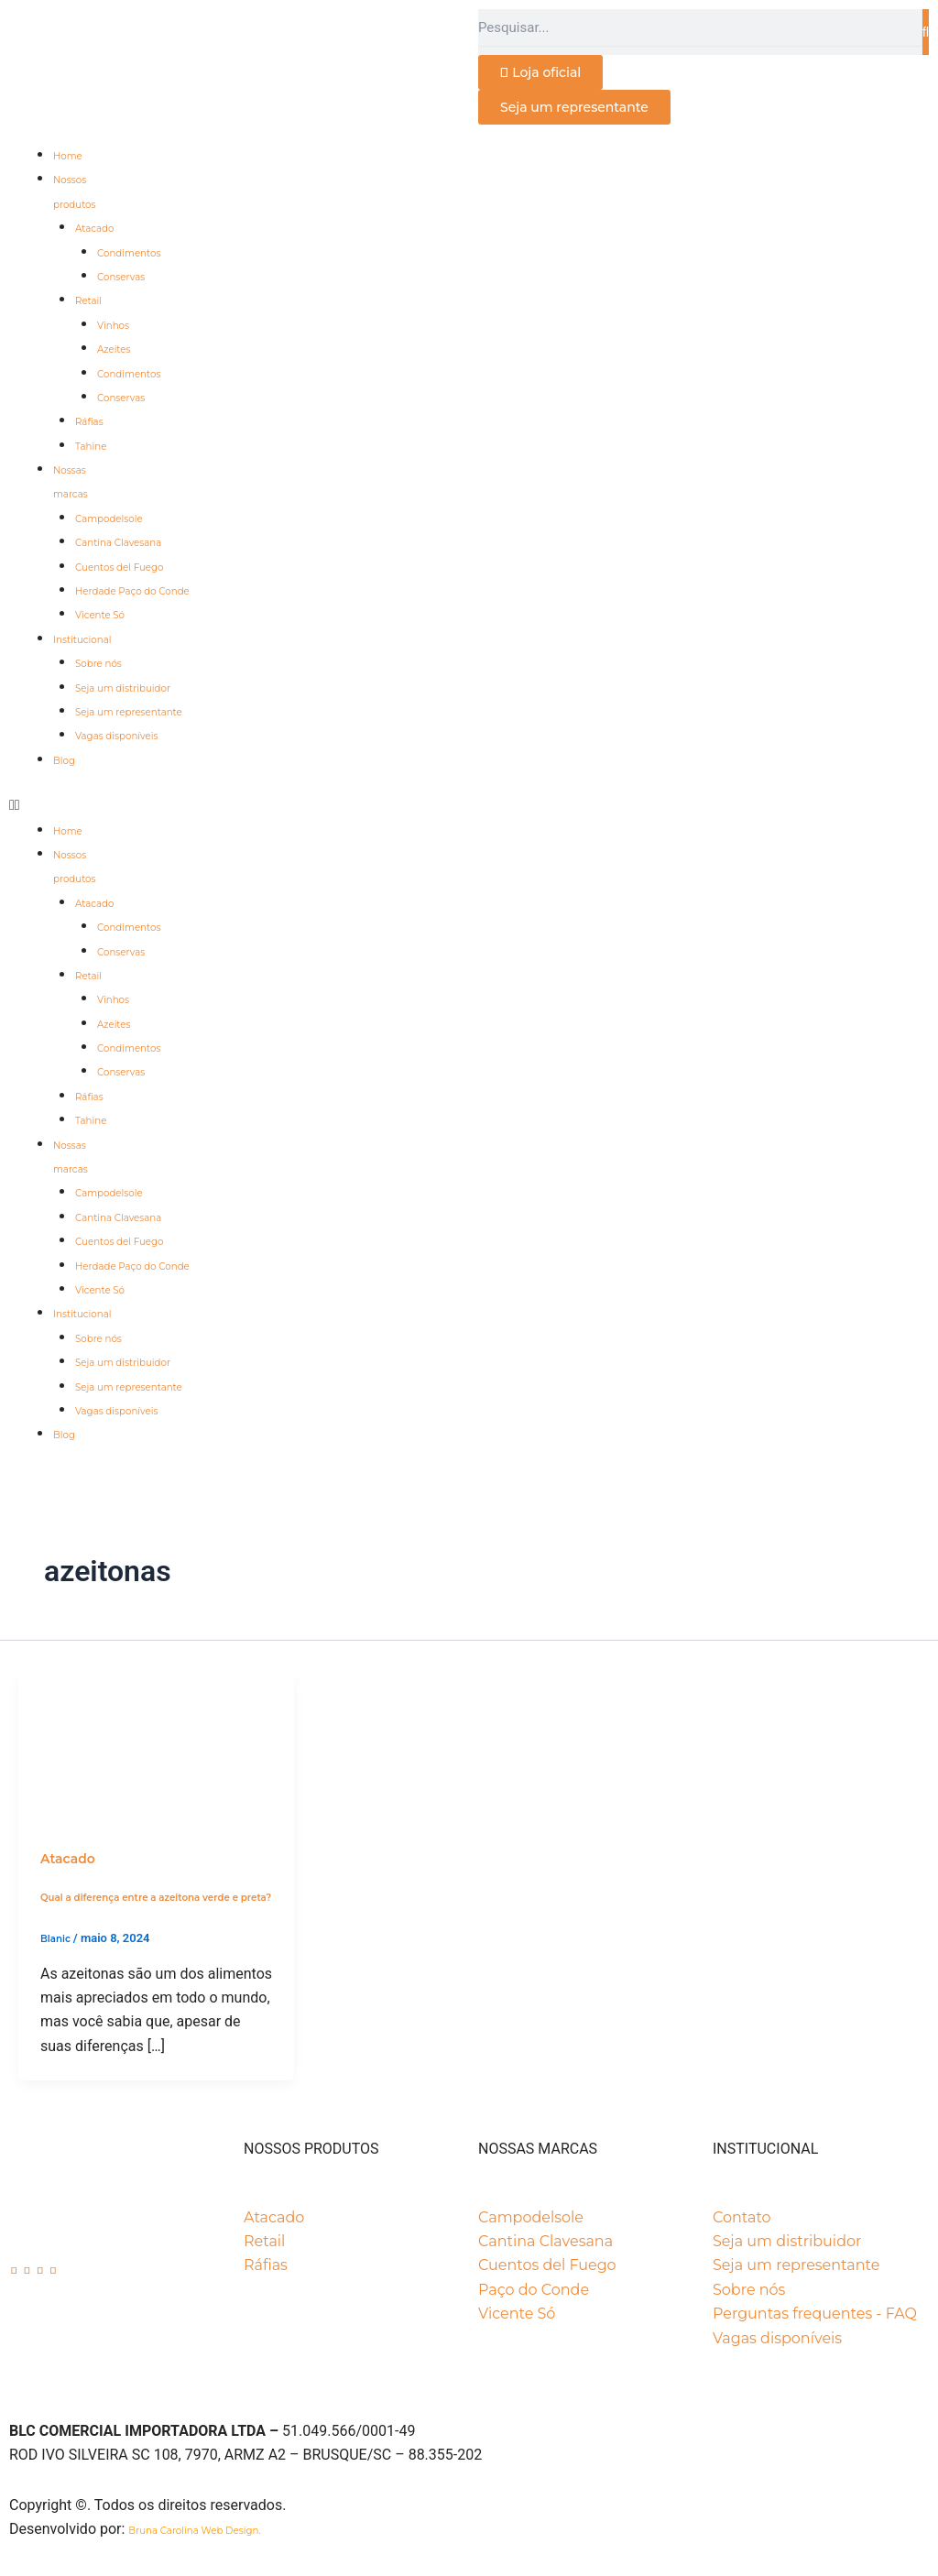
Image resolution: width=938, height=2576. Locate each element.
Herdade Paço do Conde (132, 591)
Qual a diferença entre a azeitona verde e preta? (155, 1898)
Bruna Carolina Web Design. (195, 2531)
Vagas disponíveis (116, 736)
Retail (88, 301)
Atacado (94, 229)
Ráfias (89, 422)
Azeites (113, 349)
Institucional (82, 640)
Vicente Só (100, 615)
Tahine (90, 447)
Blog (64, 761)
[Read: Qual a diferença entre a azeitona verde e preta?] (156, 1746)
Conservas (121, 277)
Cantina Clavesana (118, 543)
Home (67, 156)
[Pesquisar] (925, 32)
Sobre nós (98, 664)
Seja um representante (128, 712)
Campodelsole (109, 519)
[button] (469, 805)
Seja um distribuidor (122, 688)
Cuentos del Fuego (119, 567)
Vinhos (113, 326)
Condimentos (128, 253)
